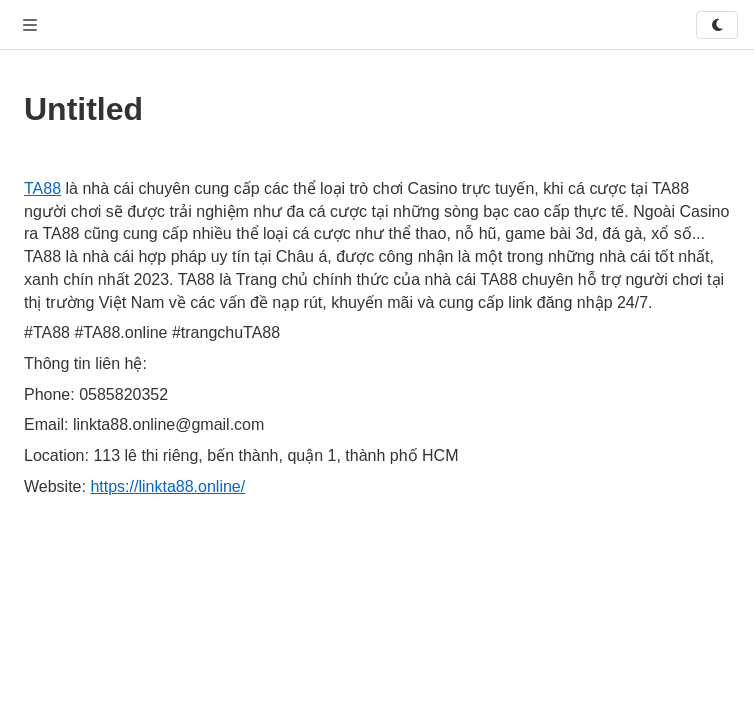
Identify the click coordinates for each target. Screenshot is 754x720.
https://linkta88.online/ (167, 486)
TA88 (42, 188)
